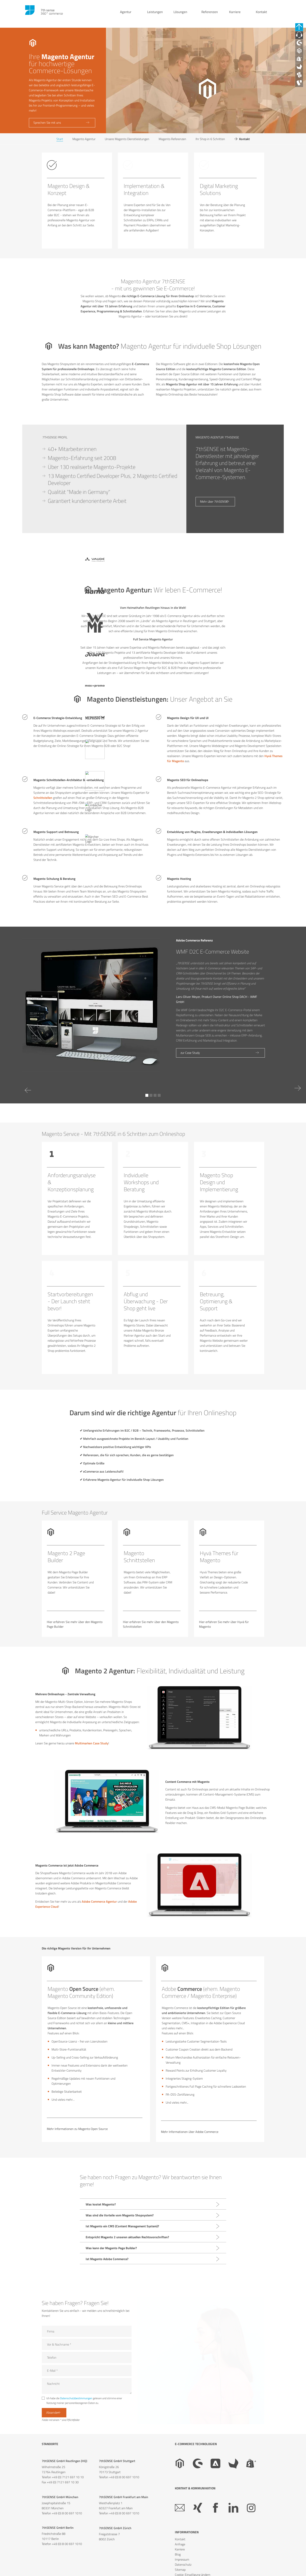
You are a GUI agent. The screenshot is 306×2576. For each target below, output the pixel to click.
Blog (178, 2554)
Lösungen (180, 15)
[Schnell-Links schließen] (301, 28)
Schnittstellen (42, 802)
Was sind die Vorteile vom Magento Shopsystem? (120, 2214)
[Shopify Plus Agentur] (301, 68)
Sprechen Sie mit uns (48, 124)
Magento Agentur (83, 141)
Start (59, 141)
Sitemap (180, 2569)
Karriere (235, 15)
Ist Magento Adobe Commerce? (107, 2258)
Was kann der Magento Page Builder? (111, 2247)
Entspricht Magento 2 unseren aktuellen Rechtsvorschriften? (127, 2236)
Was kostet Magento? (101, 2204)
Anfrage (180, 2543)
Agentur (125, 15)
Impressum (182, 2559)
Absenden (53, 2411)
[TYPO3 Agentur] (301, 98)
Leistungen (155, 15)
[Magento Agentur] (301, 58)
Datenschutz (183, 2564)
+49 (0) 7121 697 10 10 (68, 2476)
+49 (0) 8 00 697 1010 (124, 2476)
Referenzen (209, 15)
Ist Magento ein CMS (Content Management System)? (122, 2225)
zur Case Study (191, 1064)
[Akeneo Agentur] (301, 78)
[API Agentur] (301, 88)
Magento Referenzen (172, 141)
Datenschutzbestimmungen (76, 2396)
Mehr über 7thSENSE (215, 505)
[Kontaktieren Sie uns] (301, 38)
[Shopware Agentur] (301, 48)
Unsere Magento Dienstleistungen (127, 141)
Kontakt (261, 15)
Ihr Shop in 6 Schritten (210, 141)
